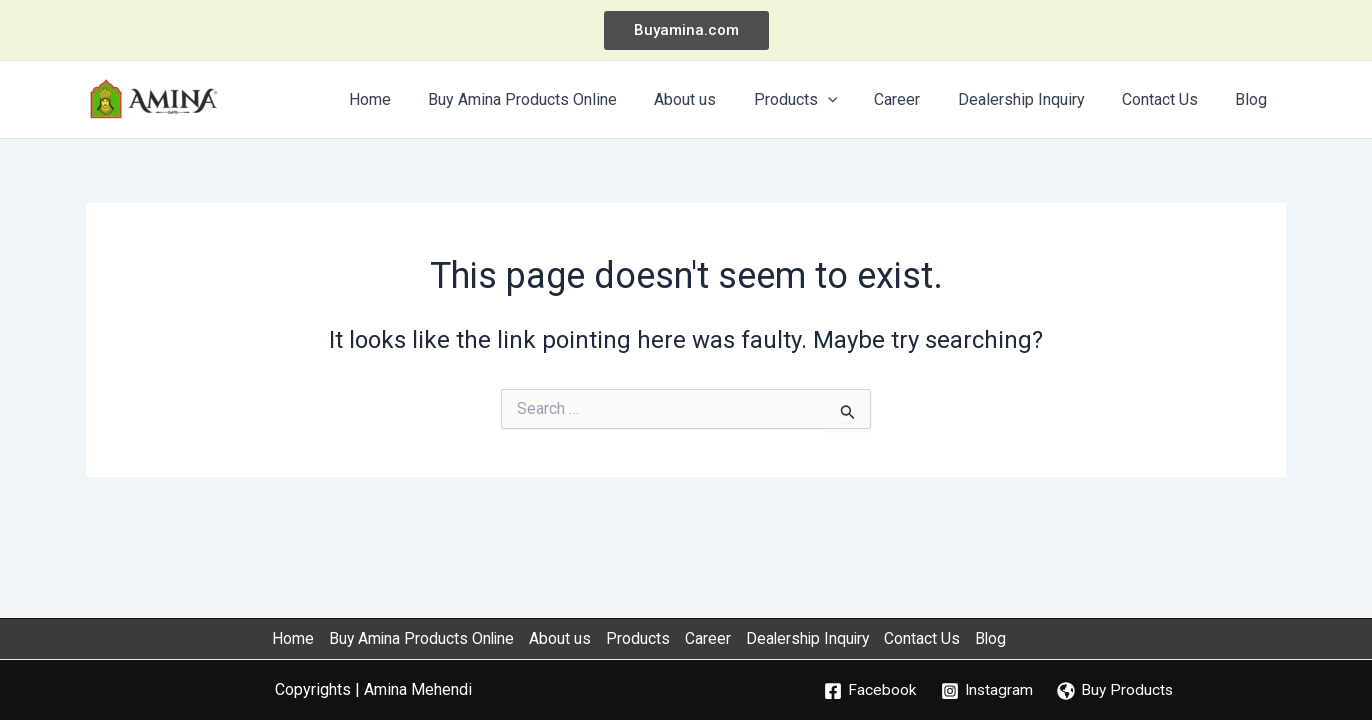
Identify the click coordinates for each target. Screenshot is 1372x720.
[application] (851, 99)
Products (644, 638)
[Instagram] (986, 691)
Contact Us (935, 638)
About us (565, 638)
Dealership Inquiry (817, 638)
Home (292, 638)
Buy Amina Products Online (423, 638)
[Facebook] (868, 691)
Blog (1005, 638)
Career (715, 638)
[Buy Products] (1116, 691)
